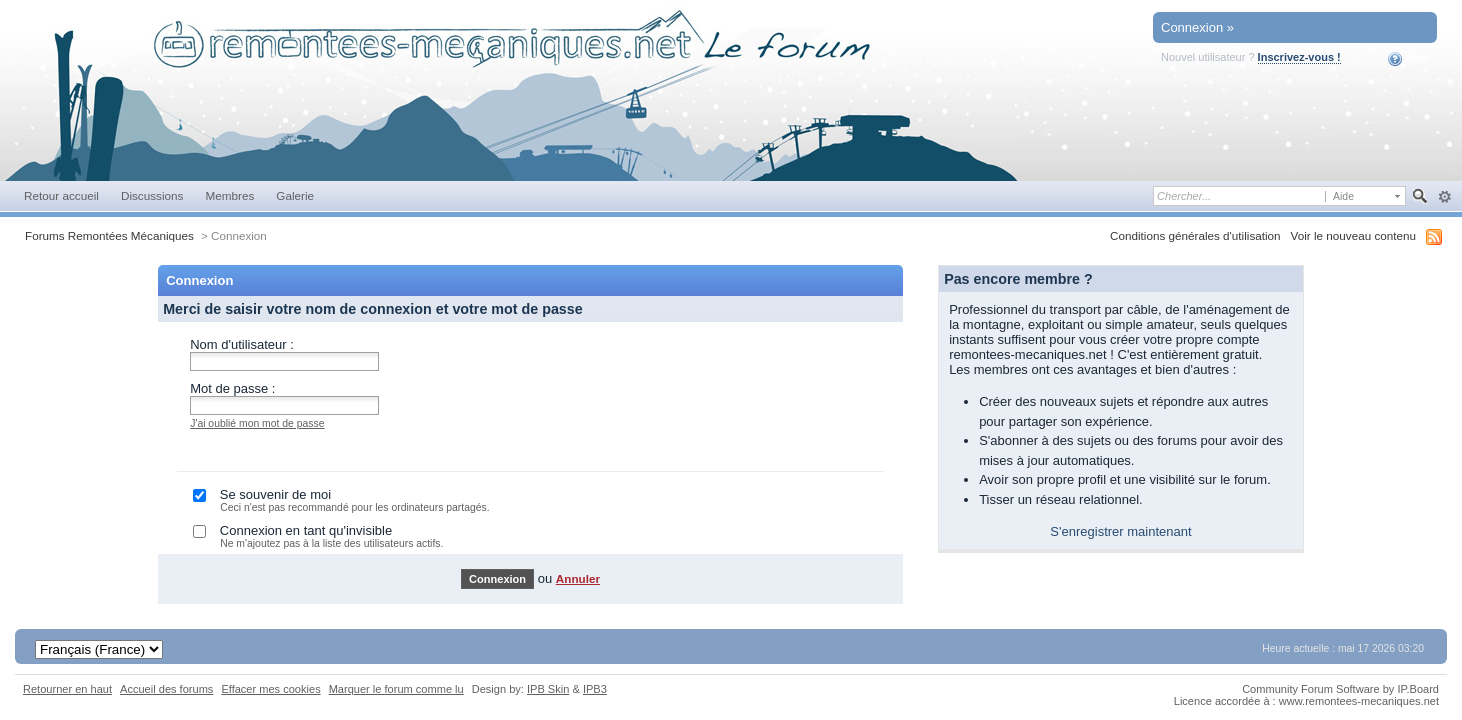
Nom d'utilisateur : (242, 344)
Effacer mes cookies (270, 689)
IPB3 (595, 689)
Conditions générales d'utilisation (1195, 235)
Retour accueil (61, 195)
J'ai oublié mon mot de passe (257, 423)
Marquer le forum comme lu (396, 689)
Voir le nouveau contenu (1353, 235)
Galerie (295, 195)
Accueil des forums (166, 689)
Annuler (578, 578)
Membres (229, 195)
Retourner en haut (67, 689)
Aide (1408, 59)
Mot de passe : (232, 388)
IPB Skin (548, 689)
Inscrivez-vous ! (1299, 57)
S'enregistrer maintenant (1120, 531)
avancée (1444, 197)
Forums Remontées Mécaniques (109, 235)
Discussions (152, 195)
